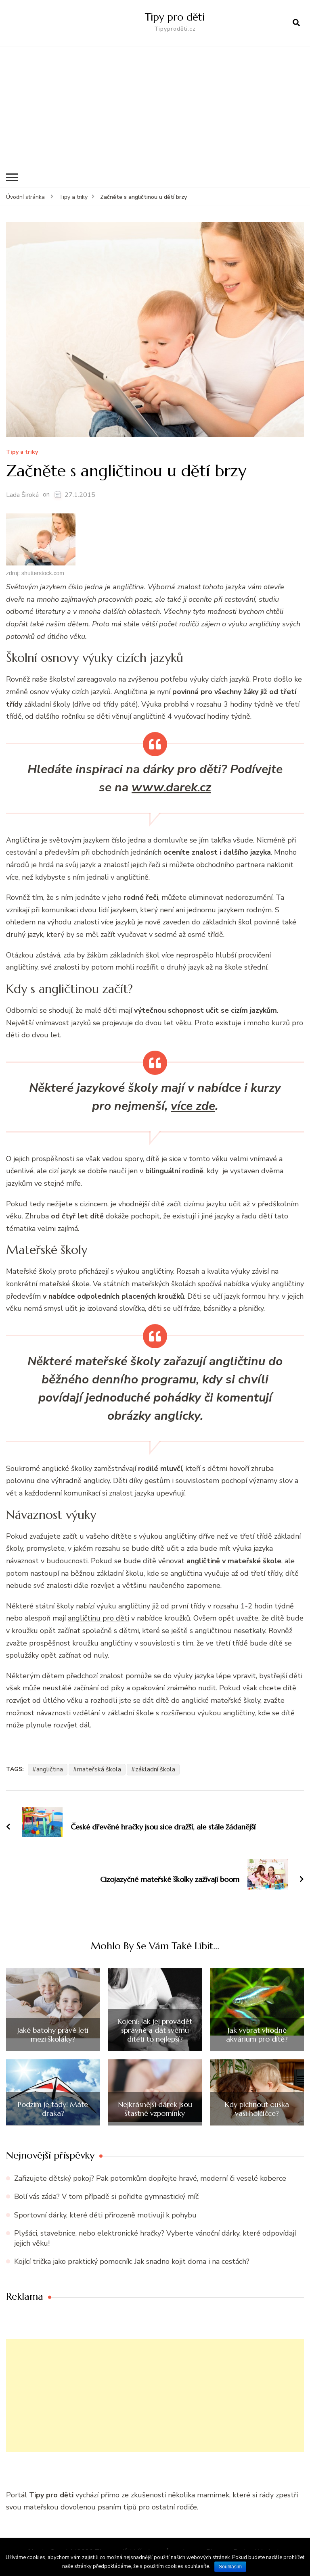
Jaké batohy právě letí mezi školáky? (52, 2034)
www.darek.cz (171, 787)
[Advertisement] (155, 106)
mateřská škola (99, 1769)
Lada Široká (22, 494)
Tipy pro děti (175, 16)
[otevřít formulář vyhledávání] (296, 23)
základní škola (155, 1769)
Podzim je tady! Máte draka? (53, 2108)
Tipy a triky (22, 452)
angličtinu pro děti (98, 1618)
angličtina (49, 1769)
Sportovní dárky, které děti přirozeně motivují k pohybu (105, 2215)
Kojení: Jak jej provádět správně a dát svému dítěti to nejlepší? (154, 2030)
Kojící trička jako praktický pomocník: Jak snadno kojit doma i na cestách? (131, 2261)
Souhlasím (230, 2567)
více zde (193, 1106)
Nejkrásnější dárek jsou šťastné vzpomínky (155, 2108)
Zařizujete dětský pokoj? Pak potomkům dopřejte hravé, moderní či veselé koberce (150, 2178)
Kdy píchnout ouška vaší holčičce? (257, 2108)
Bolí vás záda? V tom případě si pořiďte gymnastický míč (106, 2196)
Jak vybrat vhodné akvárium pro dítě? (257, 2034)
